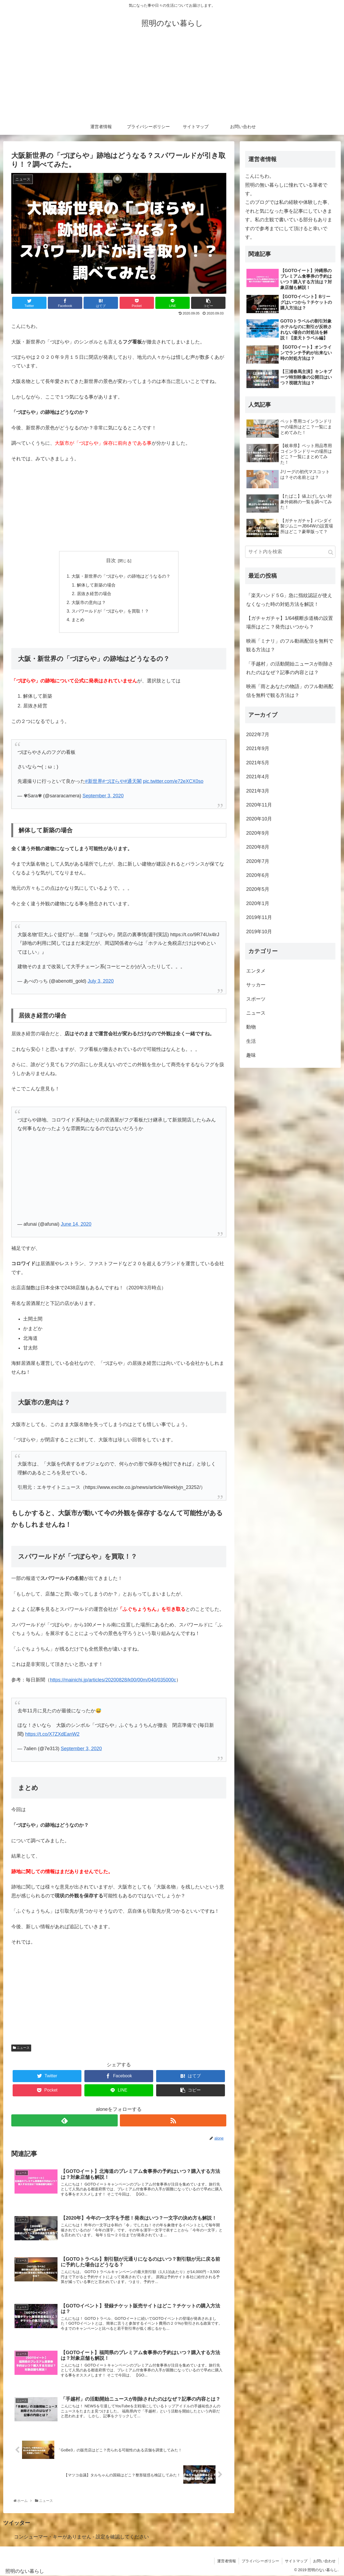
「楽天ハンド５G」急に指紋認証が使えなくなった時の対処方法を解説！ (289, 600)
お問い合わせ (324, 2561)
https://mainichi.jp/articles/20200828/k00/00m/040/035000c (113, 1680)
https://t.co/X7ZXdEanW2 (52, 1734)
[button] (330, 552)
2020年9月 (257, 833)
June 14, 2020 (76, 1224)
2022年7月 (257, 734)
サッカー (256, 984)
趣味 (251, 1055)
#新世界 (93, 781)
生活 (251, 1041)
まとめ (77, 619)
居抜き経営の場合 (94, 593)
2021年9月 (257, 748)
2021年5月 (257, 762)
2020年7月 (257, 861)
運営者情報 (226, 2561)
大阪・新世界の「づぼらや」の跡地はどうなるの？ (120, 576)
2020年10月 (259, 819)
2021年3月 (257, 791)
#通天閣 (133, 781)
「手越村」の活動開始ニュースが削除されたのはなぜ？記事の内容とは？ (289, 668)
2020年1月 (257, 903)
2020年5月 (257, 889)
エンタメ (256, 971)
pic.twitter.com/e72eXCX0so (173, 781)
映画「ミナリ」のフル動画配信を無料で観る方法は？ (289, 645)
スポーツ (256, 999)
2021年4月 (257, 776)
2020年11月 (259, 805)
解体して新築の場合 (96, 585)
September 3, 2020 (103, 795)
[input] (290, 552)
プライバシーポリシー (260, 2561)
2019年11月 (259, 917)
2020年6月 (257, 875)
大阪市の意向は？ (88, 602)
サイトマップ (296, 2561)
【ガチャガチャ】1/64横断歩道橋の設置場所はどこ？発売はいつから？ (289, 622)
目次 (111, 560)
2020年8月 (257, 847)
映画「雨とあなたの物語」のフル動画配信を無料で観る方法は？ (289, 691)
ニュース (21, 2048)
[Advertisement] (172, 78)
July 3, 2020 (101, 981)
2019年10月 (259, 931)
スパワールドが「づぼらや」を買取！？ (110, 611)
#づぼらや (113, 781)
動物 (251, 1027)
